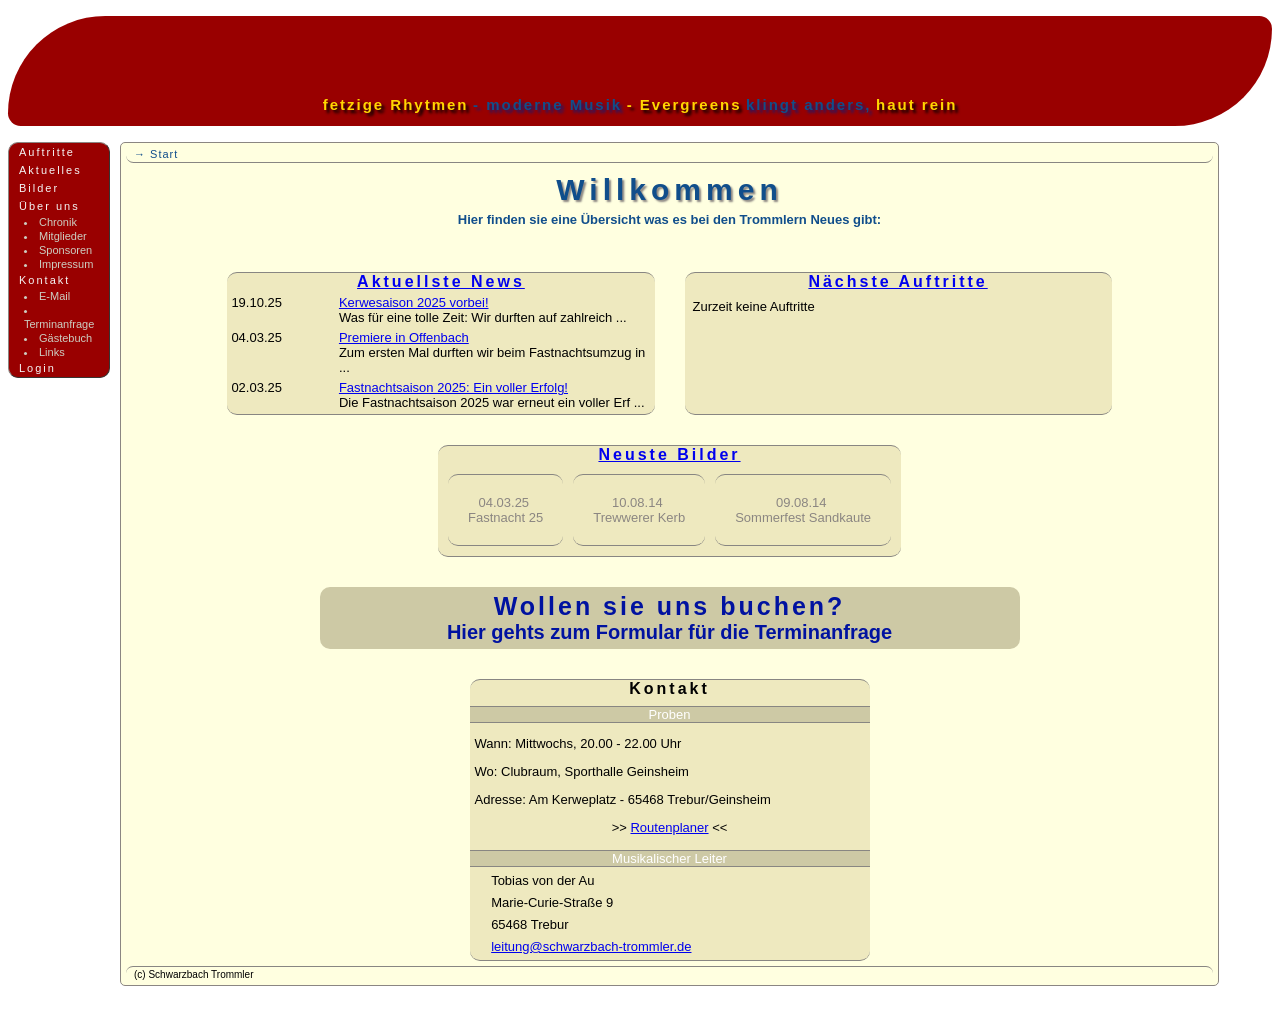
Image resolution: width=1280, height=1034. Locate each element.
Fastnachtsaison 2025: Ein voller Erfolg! (453, 387)
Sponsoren (65, 250)
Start (164, 154)
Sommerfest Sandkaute (803, 510)
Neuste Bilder (669, 454)
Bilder (39, 188)
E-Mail (54, 296)
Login (37, 368)
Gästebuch (65, 338)
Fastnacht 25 (505, 510)
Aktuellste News (441, 281)
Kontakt (44, 280)
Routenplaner (669, 827)
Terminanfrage (59, 324)
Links (52, 352)
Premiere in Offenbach (404, 337)
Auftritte (47, 152)
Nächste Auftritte (897, 281)
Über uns (49, 206)
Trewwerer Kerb (639, 510)
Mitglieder (63, 236)
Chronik (58, 222)
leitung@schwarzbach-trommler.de (591, 946)
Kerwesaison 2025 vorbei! (414, 302)
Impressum (66, 264)
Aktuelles (50, 170)
